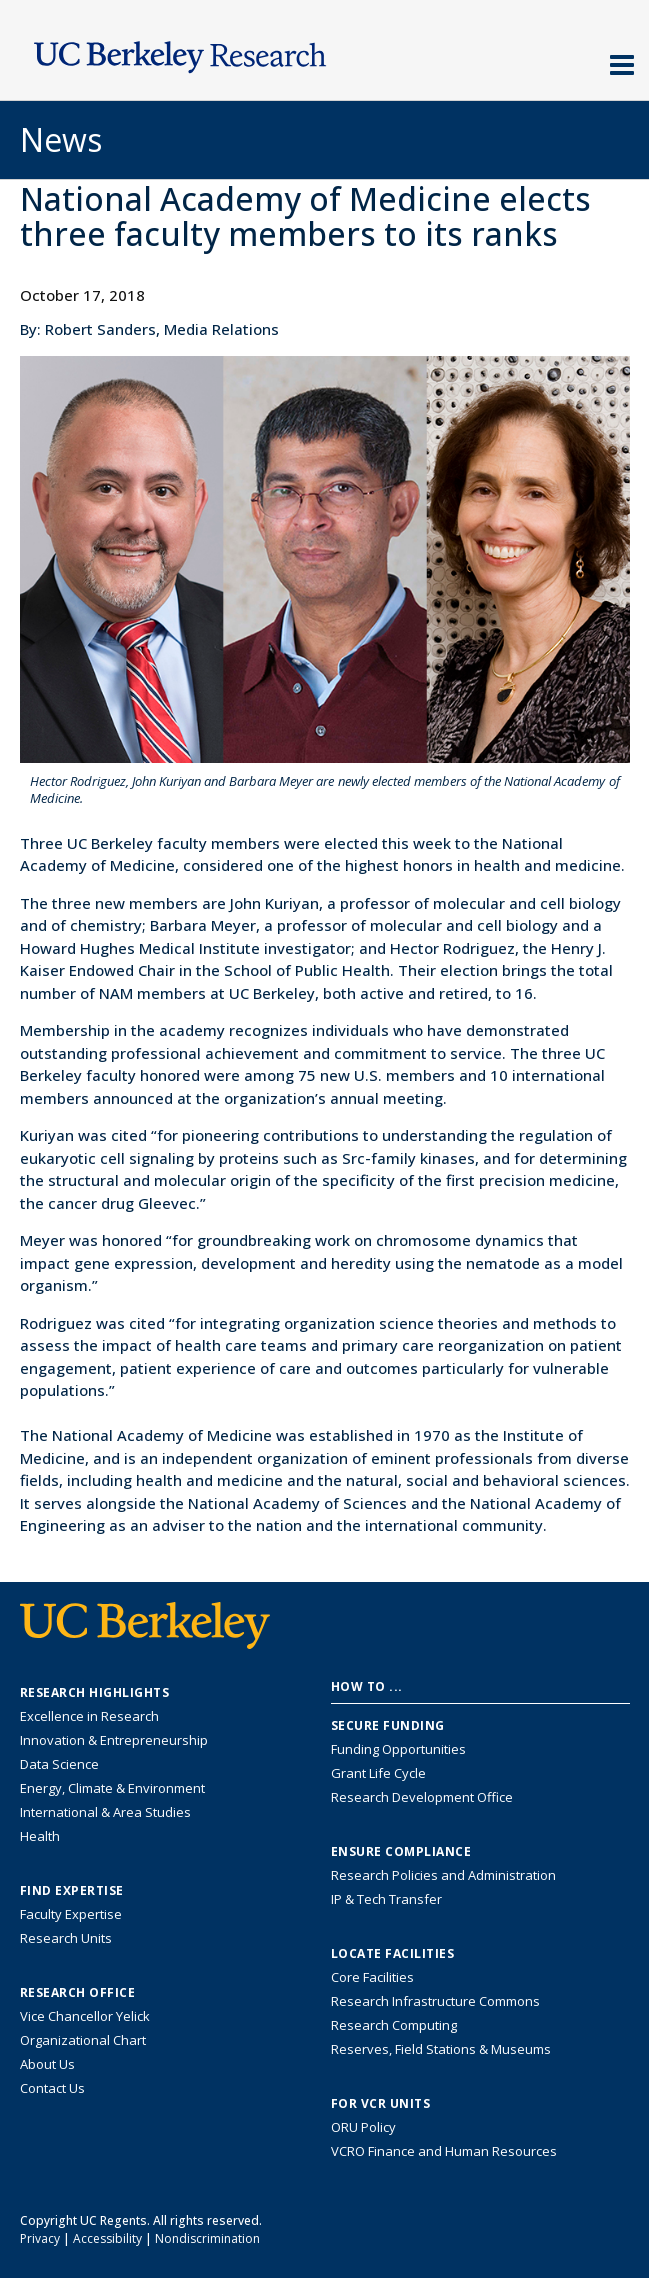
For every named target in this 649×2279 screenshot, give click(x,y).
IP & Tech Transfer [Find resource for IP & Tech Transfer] (386, 1899)
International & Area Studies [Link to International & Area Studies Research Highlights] (105, 1812)
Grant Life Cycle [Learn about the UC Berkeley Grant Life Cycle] (378, 1773)
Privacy (40, 2238)
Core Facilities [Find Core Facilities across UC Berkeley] (372, 1977)
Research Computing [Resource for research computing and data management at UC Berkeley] (394, 2025)
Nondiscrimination (207, 2238)
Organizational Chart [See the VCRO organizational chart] (83, 2040)
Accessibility (107, 2238)
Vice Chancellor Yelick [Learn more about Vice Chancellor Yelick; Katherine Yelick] (85, 2016)
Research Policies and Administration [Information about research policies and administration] (443, 1875)
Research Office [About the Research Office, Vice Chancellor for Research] (78, 1993)
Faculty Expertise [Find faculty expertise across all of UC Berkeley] (71, 1914)
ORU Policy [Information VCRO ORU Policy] (363, 2127)
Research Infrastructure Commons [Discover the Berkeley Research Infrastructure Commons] (435, 2001)
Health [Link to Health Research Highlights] (40, 1836)
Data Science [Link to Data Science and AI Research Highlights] (59, 1764)
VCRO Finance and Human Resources (444, 2151)
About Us (47, 2064)
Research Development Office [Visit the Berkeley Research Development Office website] (422, 1797)
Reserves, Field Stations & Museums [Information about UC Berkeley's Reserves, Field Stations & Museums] (441, 2049)
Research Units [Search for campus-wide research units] (66, 1938)
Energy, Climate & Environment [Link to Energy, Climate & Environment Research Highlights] (112, 1788)
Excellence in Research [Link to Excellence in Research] (89, 1716)
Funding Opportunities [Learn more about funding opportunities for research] (398, 1749)
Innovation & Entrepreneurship (114, 1740)
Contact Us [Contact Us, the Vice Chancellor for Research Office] (52, 2088)
